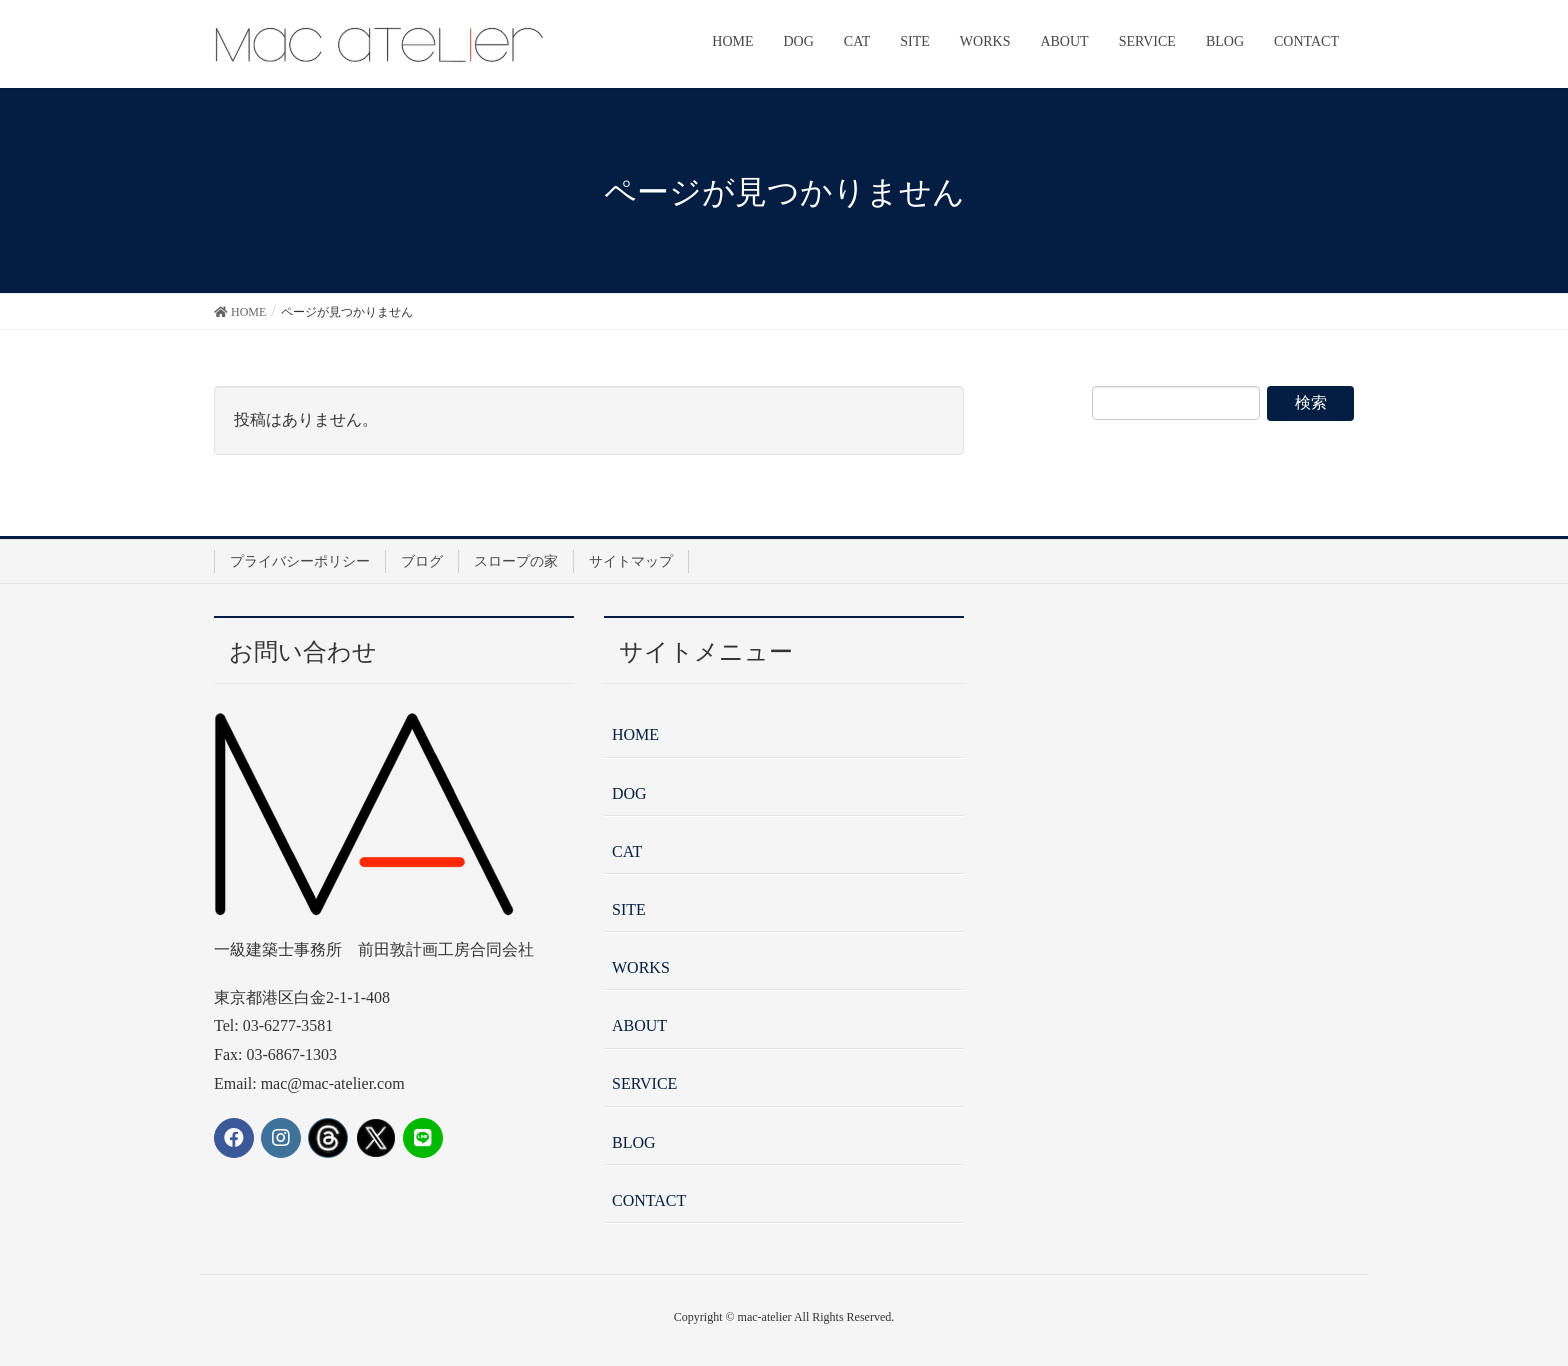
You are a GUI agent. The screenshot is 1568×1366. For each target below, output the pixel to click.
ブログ (422, 561)
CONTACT (649, 1200)
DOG (629, 793)
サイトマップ (631, 561)
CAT (627, 851)
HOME (635, 734)
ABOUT (639, 1025)
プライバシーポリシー (300, 561)
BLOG (634, 1142)
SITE (629, 909)
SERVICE (644, 1083)
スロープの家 (516, 561)
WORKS (641, 967)
